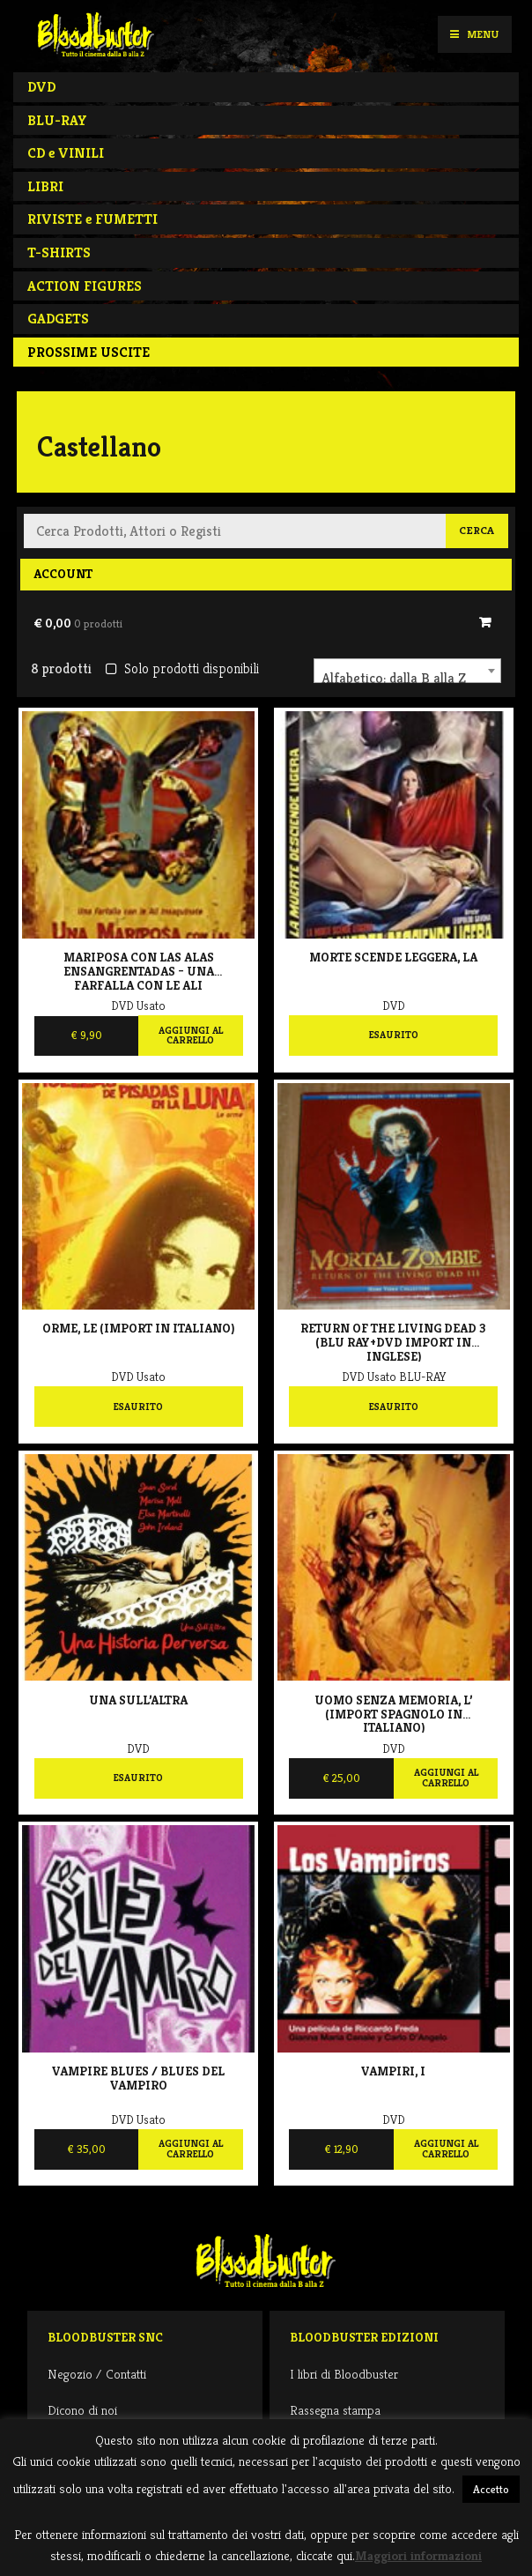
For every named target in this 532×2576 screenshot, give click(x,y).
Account (62, 574)
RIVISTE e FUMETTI (92, 219)
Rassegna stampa (335, 2410)
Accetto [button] (491, 2489)
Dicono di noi (82, 2410)
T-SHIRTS (59, 252)
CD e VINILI (65, 153)
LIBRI (45, 186)
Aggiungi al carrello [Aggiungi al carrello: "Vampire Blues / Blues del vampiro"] (191, 2148)
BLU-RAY (57, 120)
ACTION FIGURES (84, 286)
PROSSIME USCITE (88, 352)
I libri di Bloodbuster (344, 2373)
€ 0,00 (77, 623)
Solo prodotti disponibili (182, 668)
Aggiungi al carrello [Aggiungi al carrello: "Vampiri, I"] (446, 2148)
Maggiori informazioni (418, 2555)
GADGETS (58, 318)
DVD (41, 87)
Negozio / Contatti (97, 2373)
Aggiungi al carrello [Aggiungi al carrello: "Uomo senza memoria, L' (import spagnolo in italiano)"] (446, 1777)
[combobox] (407, 670)
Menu (474, 34)
